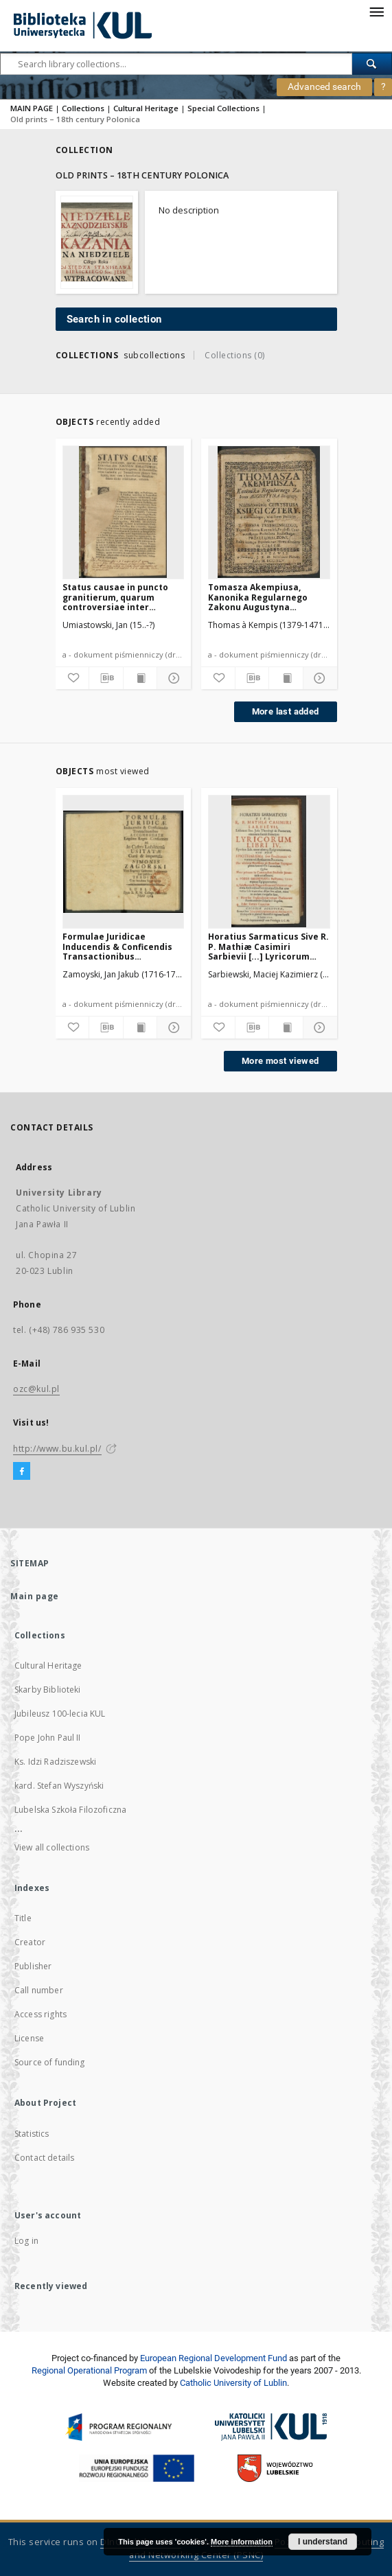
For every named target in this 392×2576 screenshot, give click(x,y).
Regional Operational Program (89, 2370)
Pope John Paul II (47, 1737)
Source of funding (49, 2062)
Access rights (40, 2014)
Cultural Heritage (145, 108)
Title (23, 1918)
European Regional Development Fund (213, 2358)
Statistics (31, 2133)
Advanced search (324, 86)
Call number (38, 1990)
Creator (29, 1942)
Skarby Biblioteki (47, 1689)
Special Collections (223, 108)
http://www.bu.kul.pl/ (57, 1448)
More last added (285, 711)
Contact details (44, 2157)
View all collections (51, 1847)
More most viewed (280, 1061)
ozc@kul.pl (36, 1389)
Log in (26, 2241)
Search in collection (114, 319)
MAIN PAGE (31, 108)
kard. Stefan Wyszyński (59, 1785)
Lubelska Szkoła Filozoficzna (70, 1809)
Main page (34, 1596)
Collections (83, 108)
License (29, 2038)
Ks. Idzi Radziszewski (55, 1761)
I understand (322, 2541)
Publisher (32, 1966)
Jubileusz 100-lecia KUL (59, 1713)
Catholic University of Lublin (233, 2383)
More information (242, 2542)
